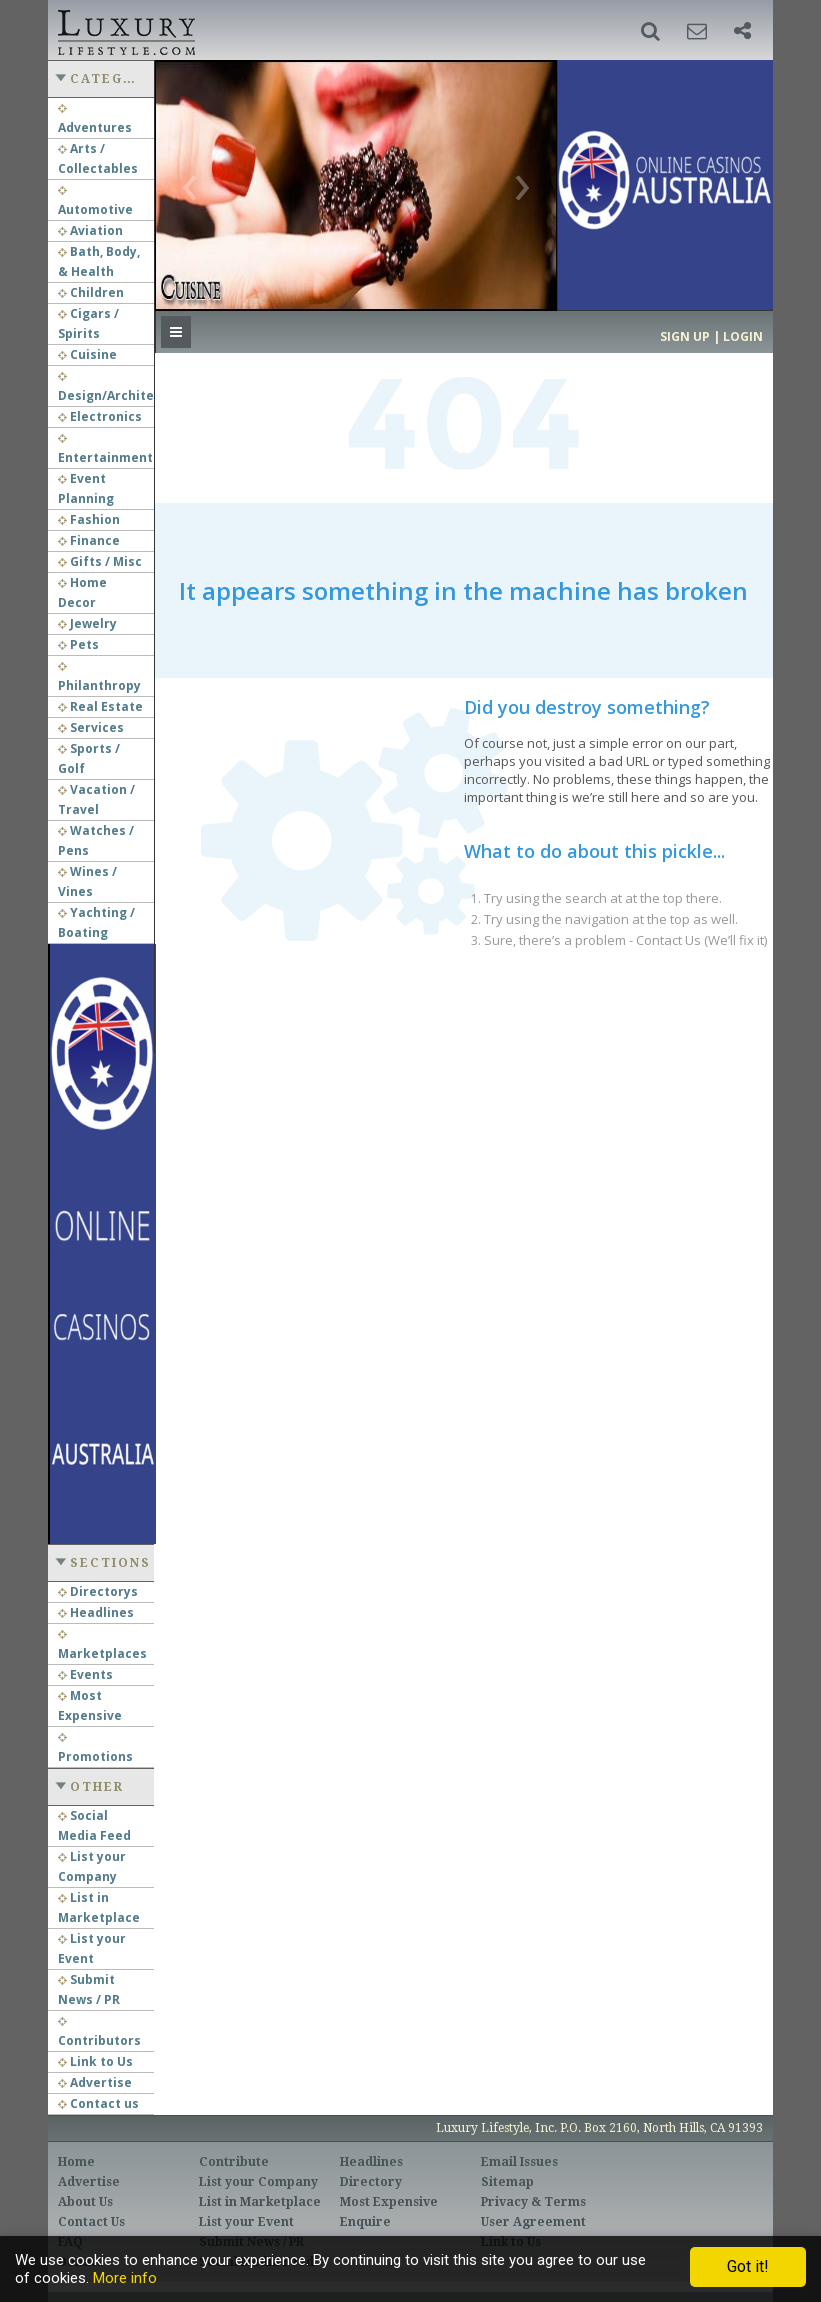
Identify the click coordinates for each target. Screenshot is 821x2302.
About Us (85, 2202)
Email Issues (519, 2162)
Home (76, 2162)
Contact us (98, 2103)
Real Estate (100, 706)
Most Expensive (389, 2202)
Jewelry (87, 623)
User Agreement (533, 2222)
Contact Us (91, 2222)
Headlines (96, 1612)
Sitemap (507, 2182)
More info (125, 2278)
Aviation (90, 230)
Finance (89, 540)
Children (91, 292)
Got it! (748, 2266)
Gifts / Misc (100, 561)
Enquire (365, 2222)
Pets (78, 644)
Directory (371, 2182)
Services (91, 727)
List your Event (246, 2222)
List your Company (258, 2182)
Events (85, 1674)
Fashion (89, 519)
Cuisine (87, 354)
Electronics (100, 416)
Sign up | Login (711, 336)
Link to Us (95, 2061)
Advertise (95, 2082)
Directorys (98, 1591)
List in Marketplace (260, 2202)
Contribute (234, 2162)
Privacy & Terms (533, 2202)
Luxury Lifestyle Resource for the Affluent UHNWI (124, 30)
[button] (650, 31)
